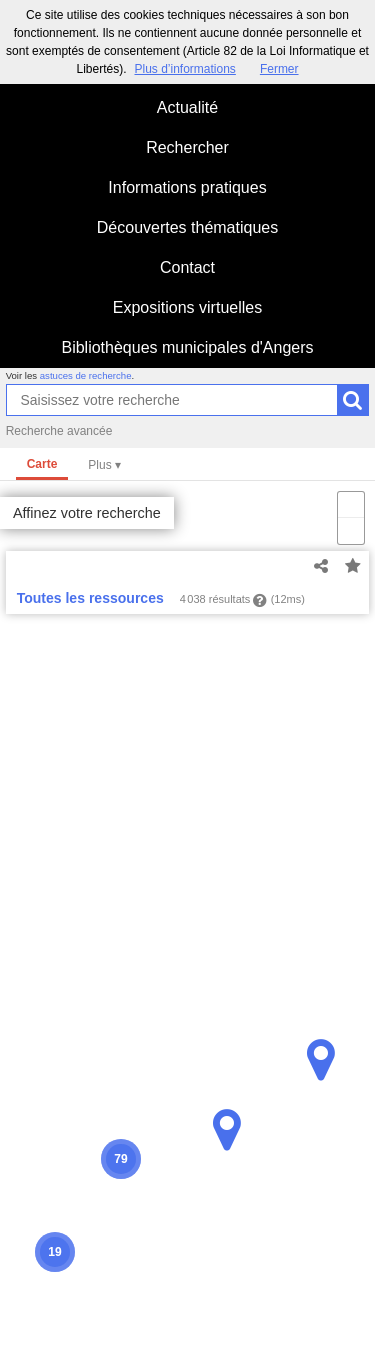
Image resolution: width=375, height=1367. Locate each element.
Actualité (187, 107)
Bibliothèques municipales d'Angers (187, 347)
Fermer (279, 69)
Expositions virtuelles (187, 307)
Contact (187, 267)
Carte (42, 464)
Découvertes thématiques (187, 227)
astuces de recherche (86, 375)
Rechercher (187, 147)
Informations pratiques (187, 187)
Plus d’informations (184, 69)
